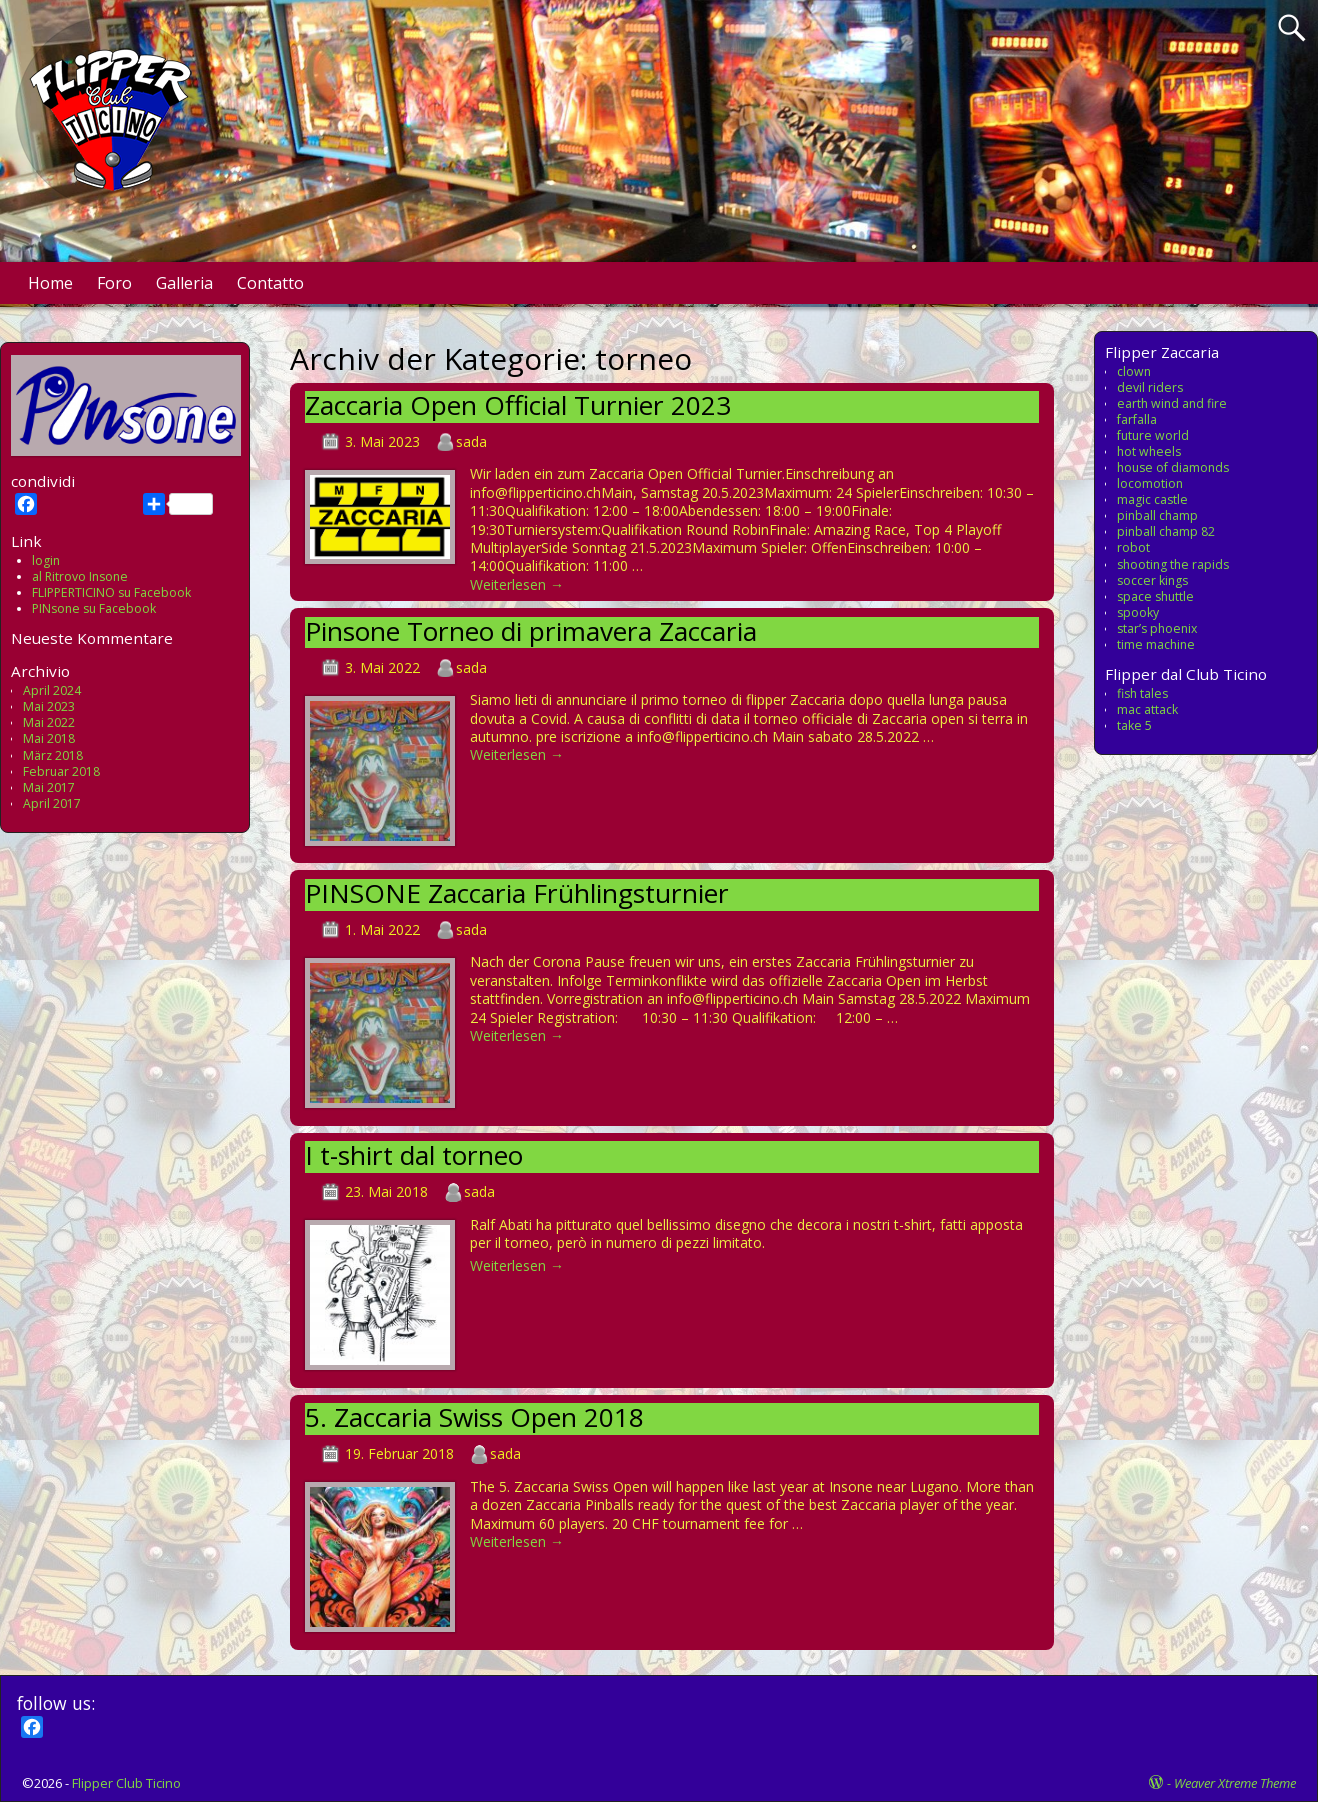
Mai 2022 (49, 722)
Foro (114, 283)
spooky (1138, 612)
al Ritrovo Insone (80, 576)
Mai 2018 (49, 738)
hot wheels (1149, 451)
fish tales (1142, 693)
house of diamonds (1173, 467)
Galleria (184, 283)
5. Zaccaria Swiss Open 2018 (474, 1417)
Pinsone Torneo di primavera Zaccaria (531, 631)
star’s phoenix (1157, 628)
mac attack (1147, 709)
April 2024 (52, 690)
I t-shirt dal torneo (414, 1155)
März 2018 (53, 755)
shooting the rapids (1173, 564)
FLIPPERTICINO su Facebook (111, 592)
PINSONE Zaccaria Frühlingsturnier (517, 893)
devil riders (1150, 387)
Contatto (270, 283)
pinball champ (1157, 515)
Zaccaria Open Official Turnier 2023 (518, 405)
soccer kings (1152, 580)
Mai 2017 (49, 787)
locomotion (1150, 483)
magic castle (1152, 499)
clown (1134, 371)
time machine (1156, 644)
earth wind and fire (1172, 403)
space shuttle (1155, 596)
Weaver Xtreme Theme (1235, 1783)
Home (50, 283)
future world (1153, 435)
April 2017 (52, 803)
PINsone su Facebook (94, 608)
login (46, 560)
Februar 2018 (61, 771)
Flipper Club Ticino (126, 1783)
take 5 (1134, 725)
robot (1133, 547)
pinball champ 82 (1166, 531)
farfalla (1137, 419)
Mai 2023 (49, 706)
